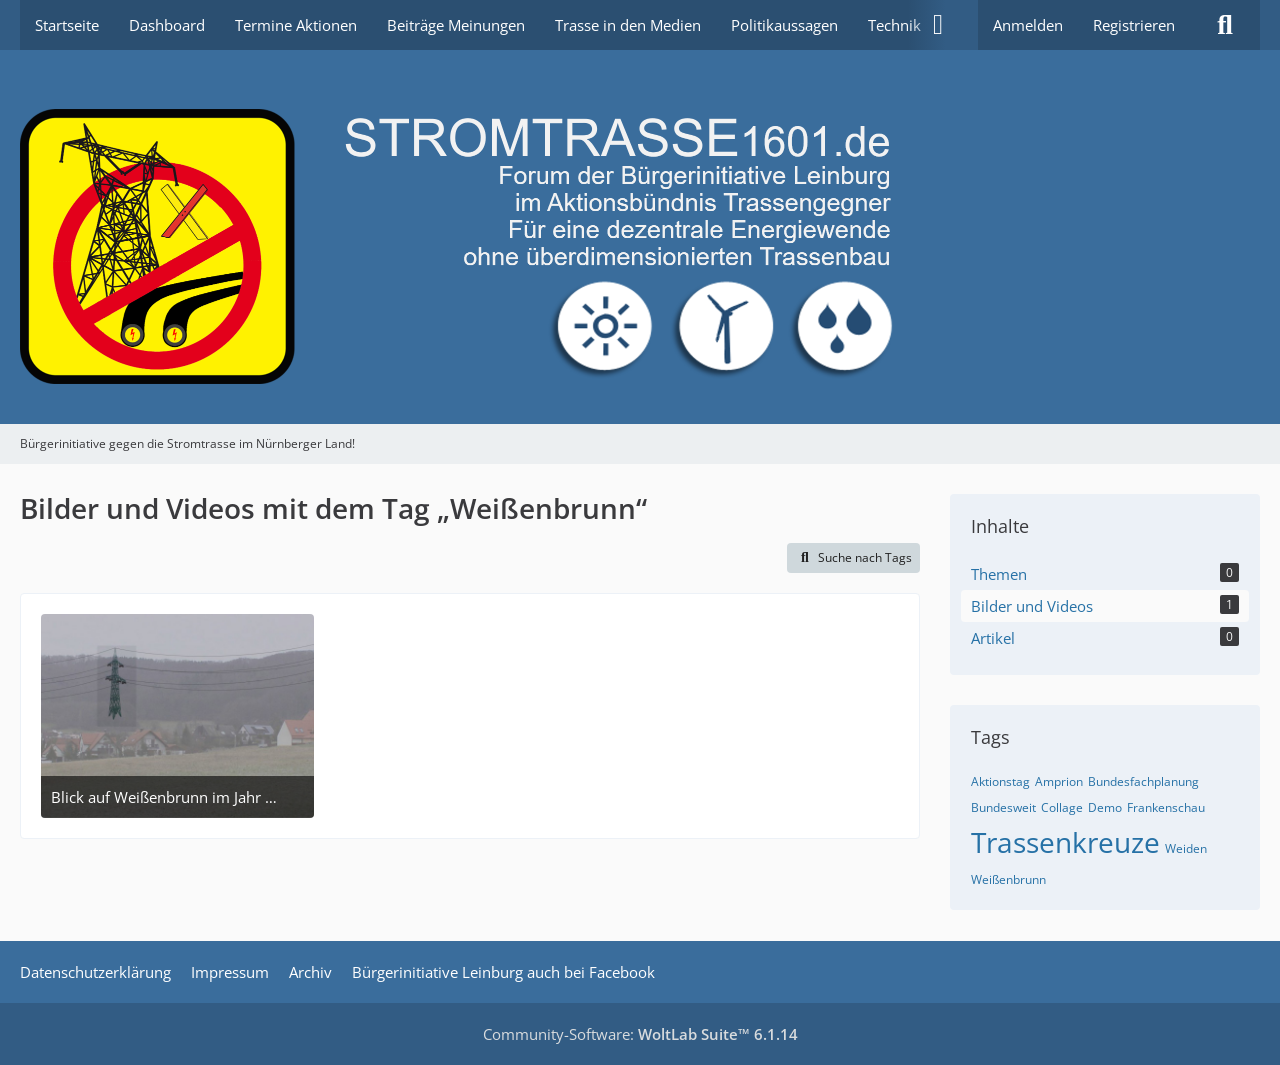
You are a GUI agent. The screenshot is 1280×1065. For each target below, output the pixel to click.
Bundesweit (1003, 807)
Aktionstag (1000, 781)
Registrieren (1134, 25)
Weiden (1186, 848)
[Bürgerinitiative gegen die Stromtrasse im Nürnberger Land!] (640, 237)
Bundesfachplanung (1143, 781)
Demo (1105, 807)
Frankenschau (1166, 807)
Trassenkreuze (1065, 842)
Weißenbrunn (1008, 879)
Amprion (1059, 781)
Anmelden (1028, 25)
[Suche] (1225, 25)
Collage (1062, 807)
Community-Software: (640, 1034)
